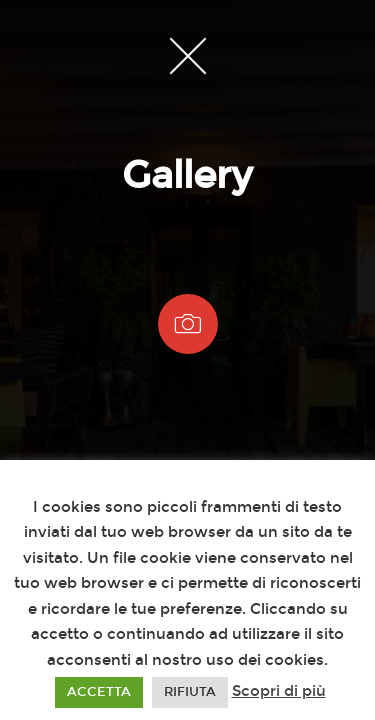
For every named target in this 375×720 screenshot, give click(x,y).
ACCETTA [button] (99, 692)
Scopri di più (279, 691)
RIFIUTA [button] (190, 692)
